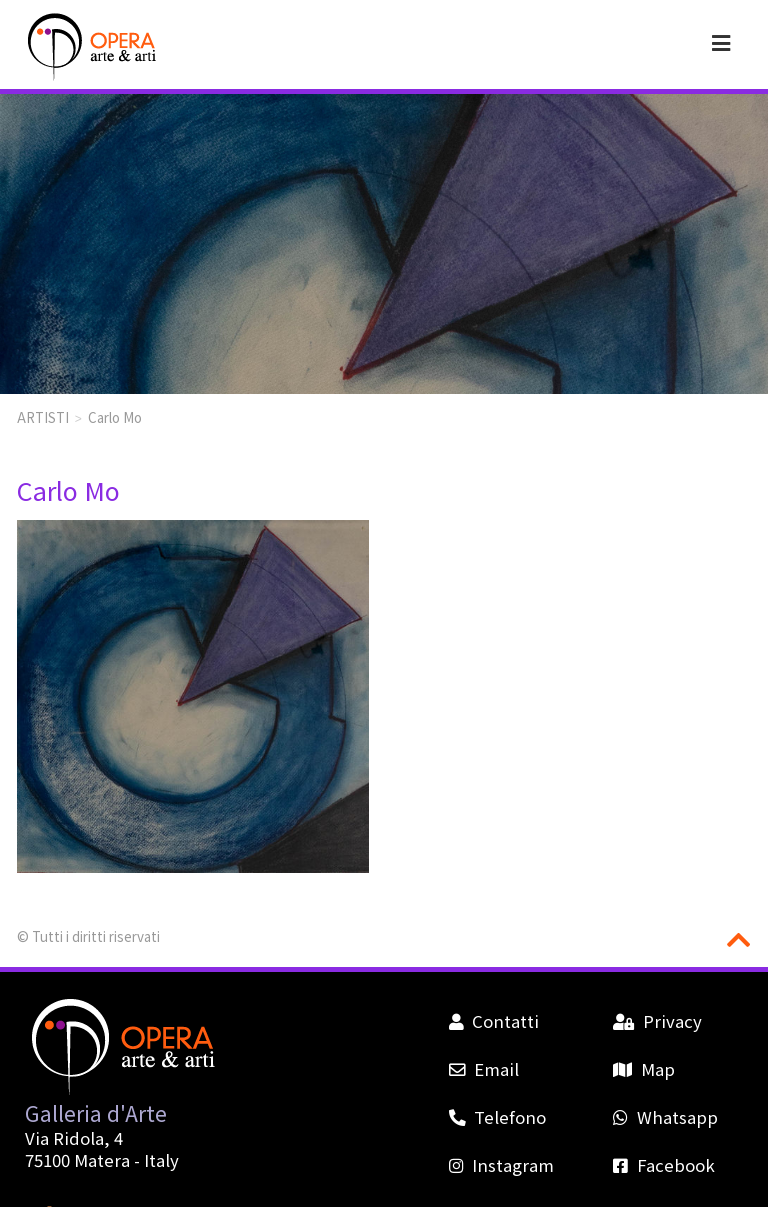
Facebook (663, 1165)
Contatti (494, 1021)
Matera (102, 1160)
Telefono (497, 1117)
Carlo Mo (115, 417)
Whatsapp (665, 1117)
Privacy (657, 1021)
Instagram (501, 1165)
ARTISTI (43, 417)
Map (643, 1069)
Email (484, 1069)
